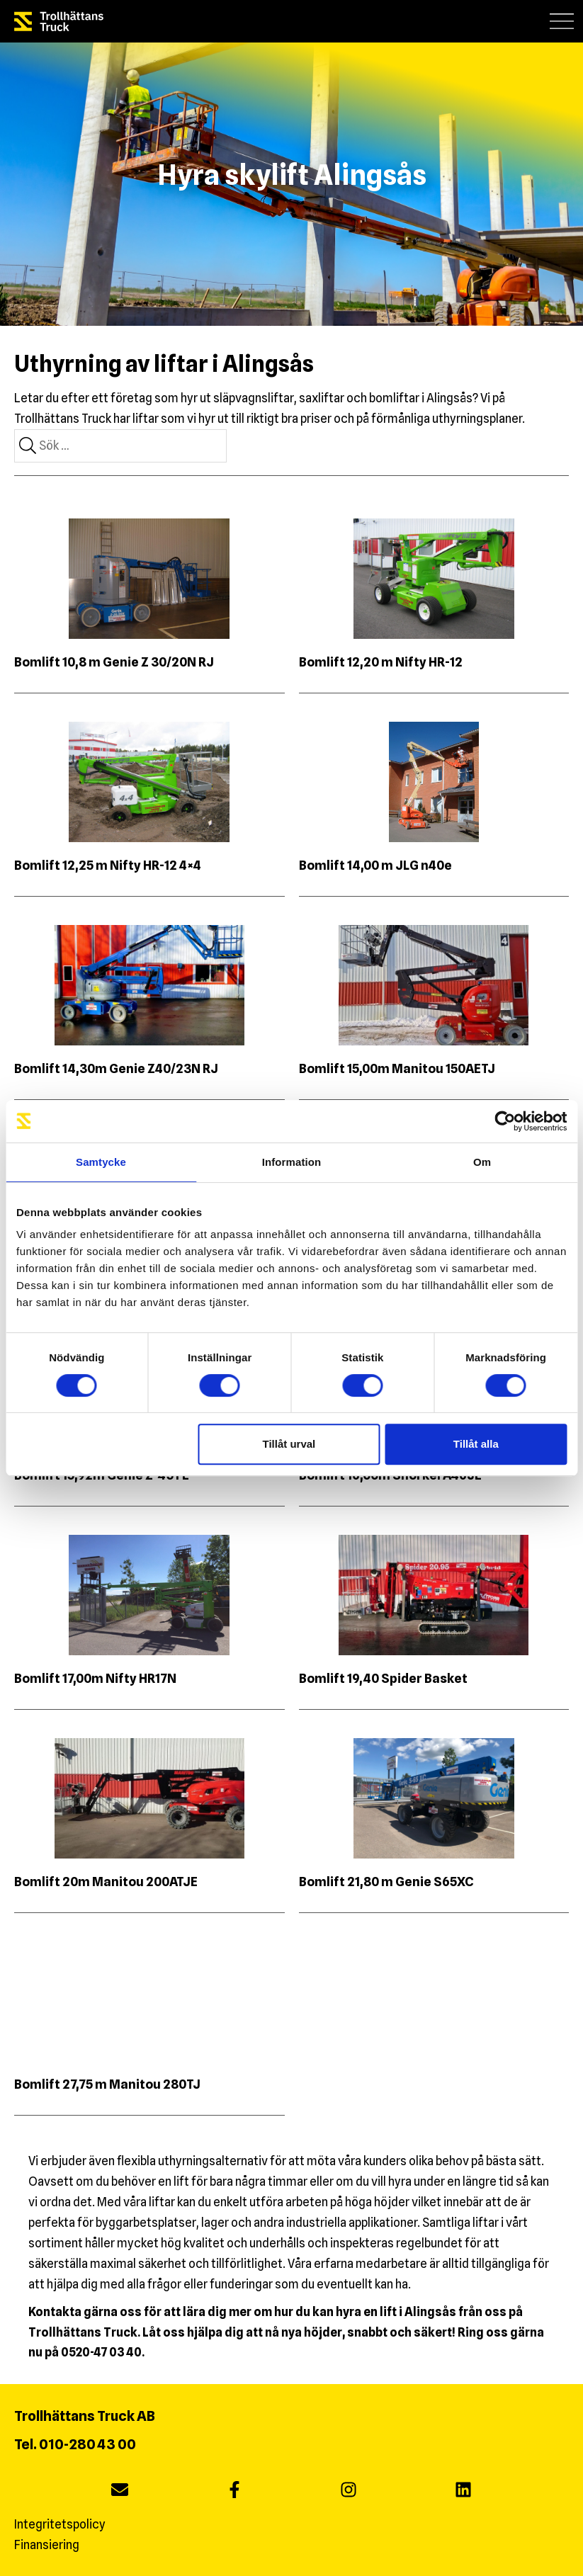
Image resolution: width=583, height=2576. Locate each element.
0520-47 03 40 (101, 2352)
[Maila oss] (119, 2491)
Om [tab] (482, 1162)
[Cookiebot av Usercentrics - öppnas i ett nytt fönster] (505, 1121)
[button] (562, 21)
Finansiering (46, 2545)
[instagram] (348, 2491)
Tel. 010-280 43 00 (75, 2444)
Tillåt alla (476, 1444)
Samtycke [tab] (101, 1162)
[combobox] (120, 446)
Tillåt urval (289, 1444)
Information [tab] (292, 1162)
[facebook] (234, 2491)
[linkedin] (463, 2491)
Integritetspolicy (60, 2524)
